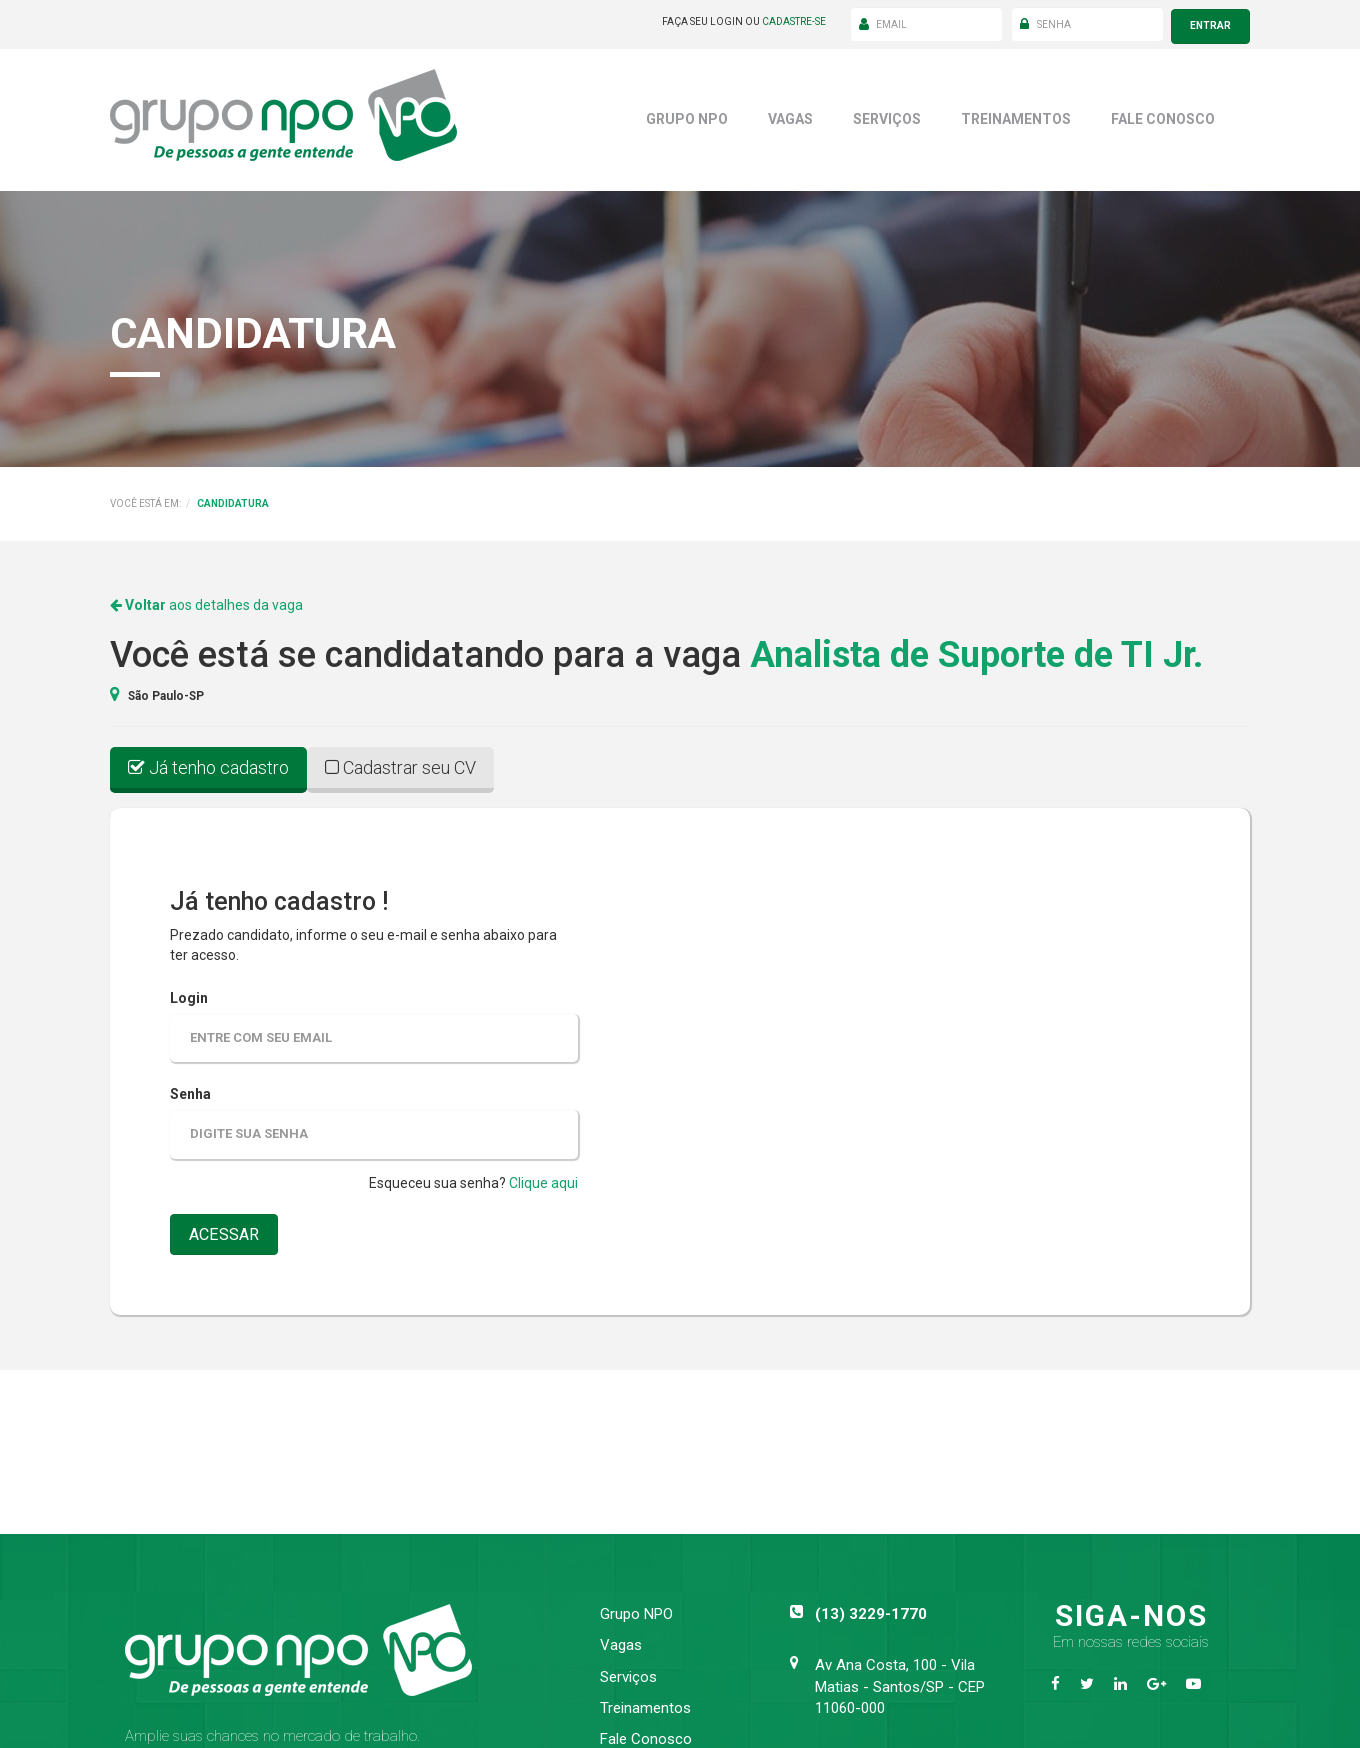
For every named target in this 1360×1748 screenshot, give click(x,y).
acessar (227, 1231)
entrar (1210, 21)
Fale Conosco (1163, 114)
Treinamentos (1016, 114)
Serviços (887, 114)
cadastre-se (794, 21)
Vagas (790, 114)
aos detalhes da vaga (206, 601)
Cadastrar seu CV (400, 762)
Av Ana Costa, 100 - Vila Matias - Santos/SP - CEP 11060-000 (900, 1682)
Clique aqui (543, 1179)
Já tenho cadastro (208, 762)
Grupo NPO (687, 114)
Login (189, 993)
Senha (190, 1090)
